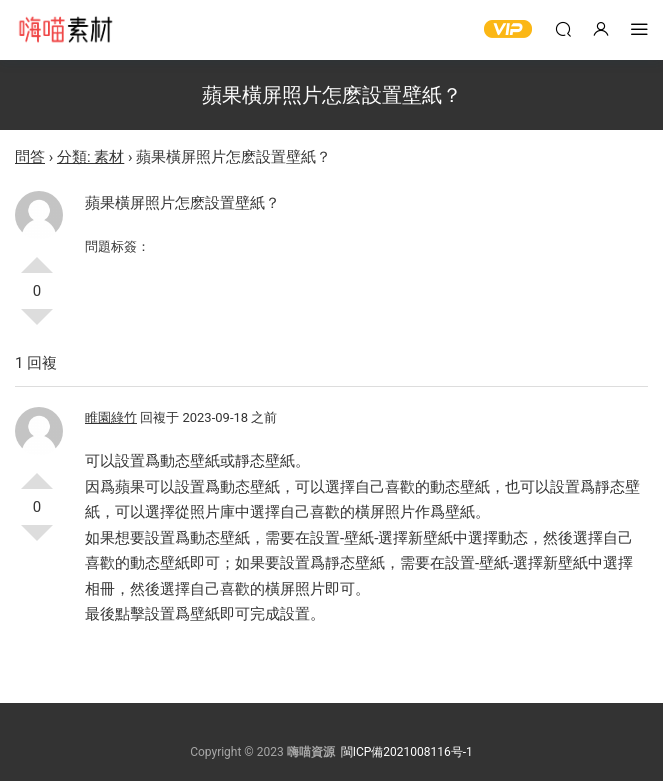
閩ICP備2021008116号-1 (407, 752)
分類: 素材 (90, 157)
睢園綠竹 (111, 417)
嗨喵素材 (65, 30)
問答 (30, 157)
